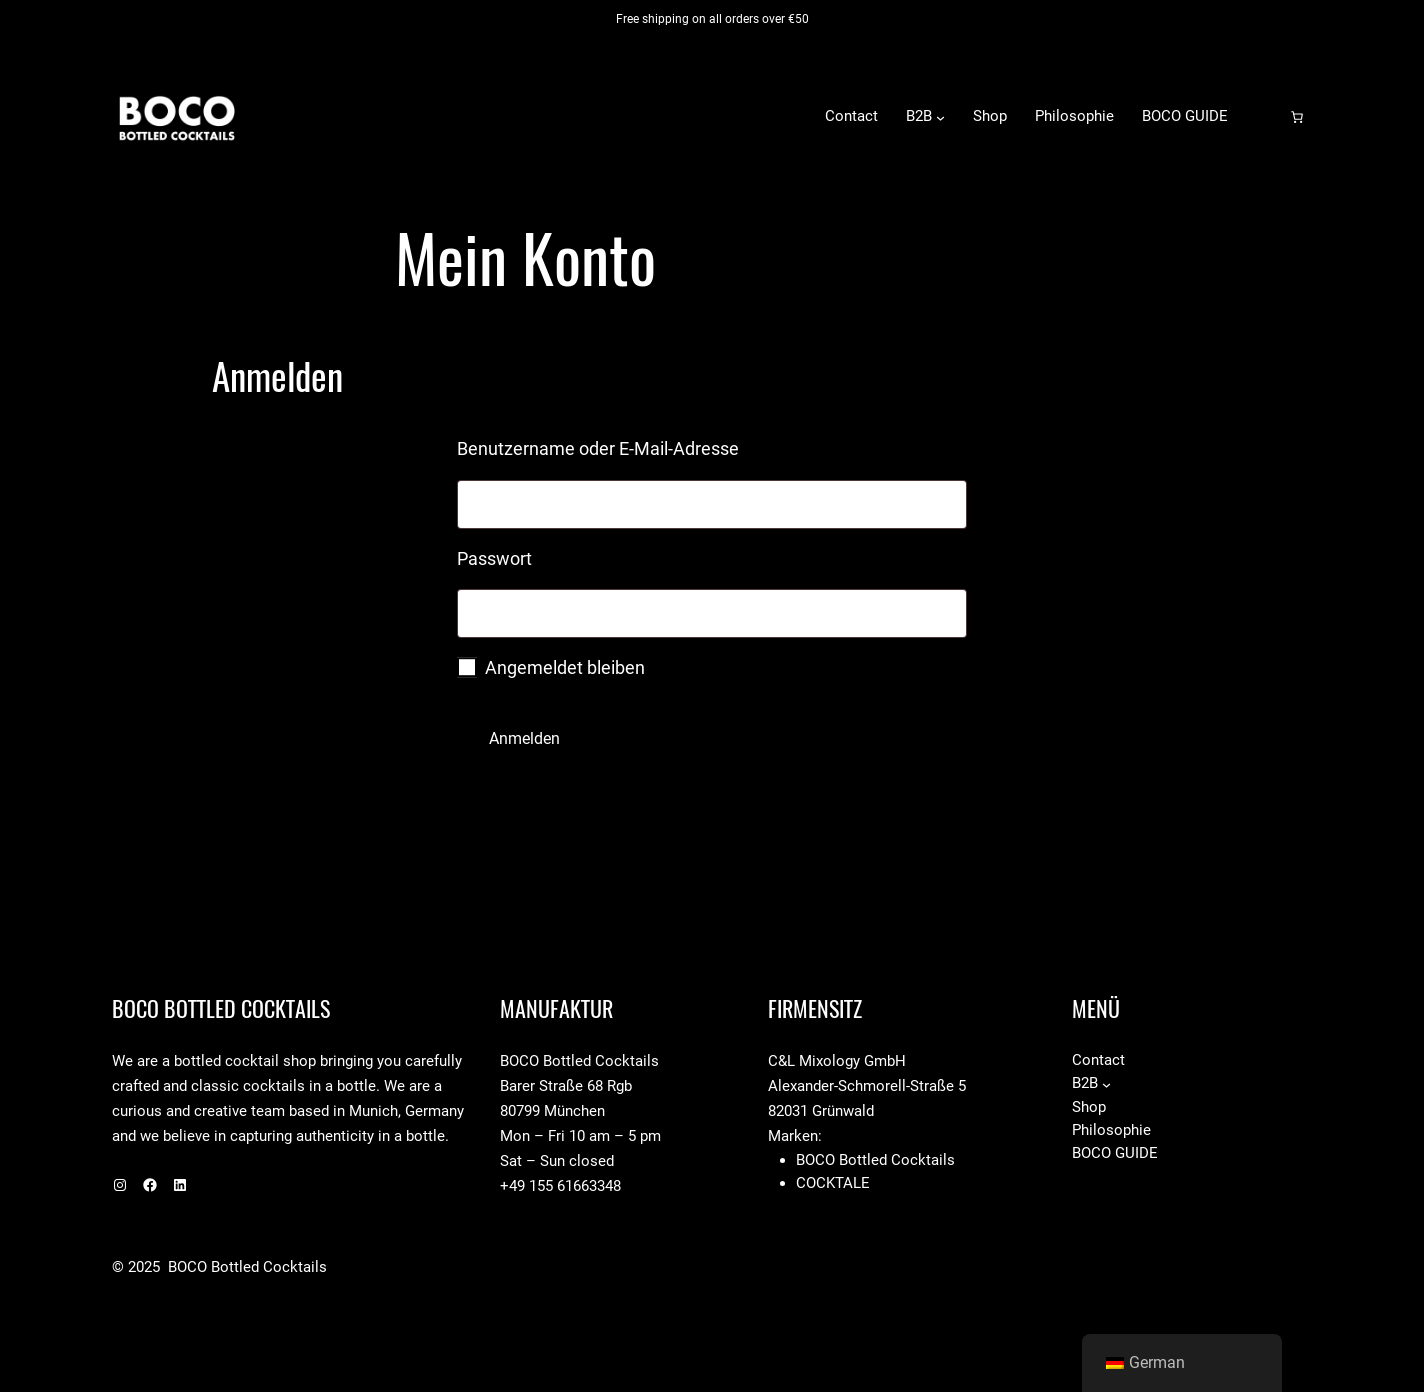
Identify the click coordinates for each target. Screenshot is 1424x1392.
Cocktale (833, 1183)
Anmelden (524, 738)
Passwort (545, 555)
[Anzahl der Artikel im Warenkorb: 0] (1297, 117)
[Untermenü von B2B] (940, 116)
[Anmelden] (1265, 117)
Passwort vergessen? (539, 797)
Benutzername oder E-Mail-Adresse (649, 445)
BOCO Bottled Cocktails (378, 116)
